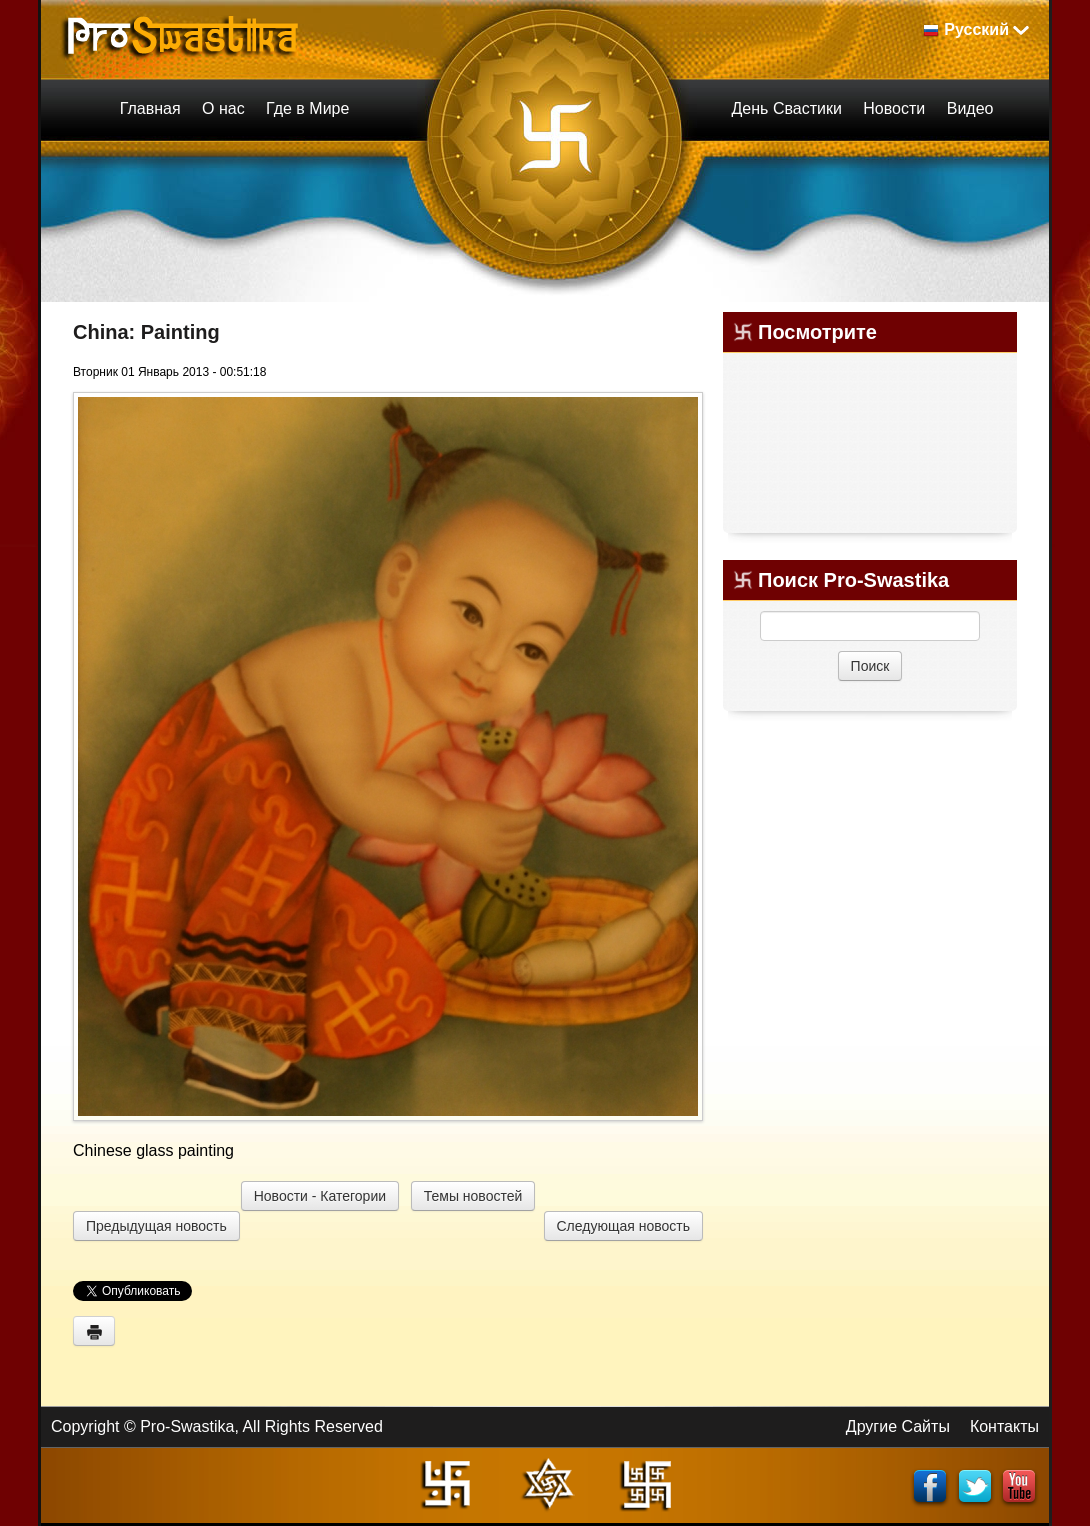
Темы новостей (473, 1196)
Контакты (1004, 1426)
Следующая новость (624, 1226)
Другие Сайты (898, 1426)
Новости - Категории (320, 1196)
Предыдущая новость (156, 1226)
